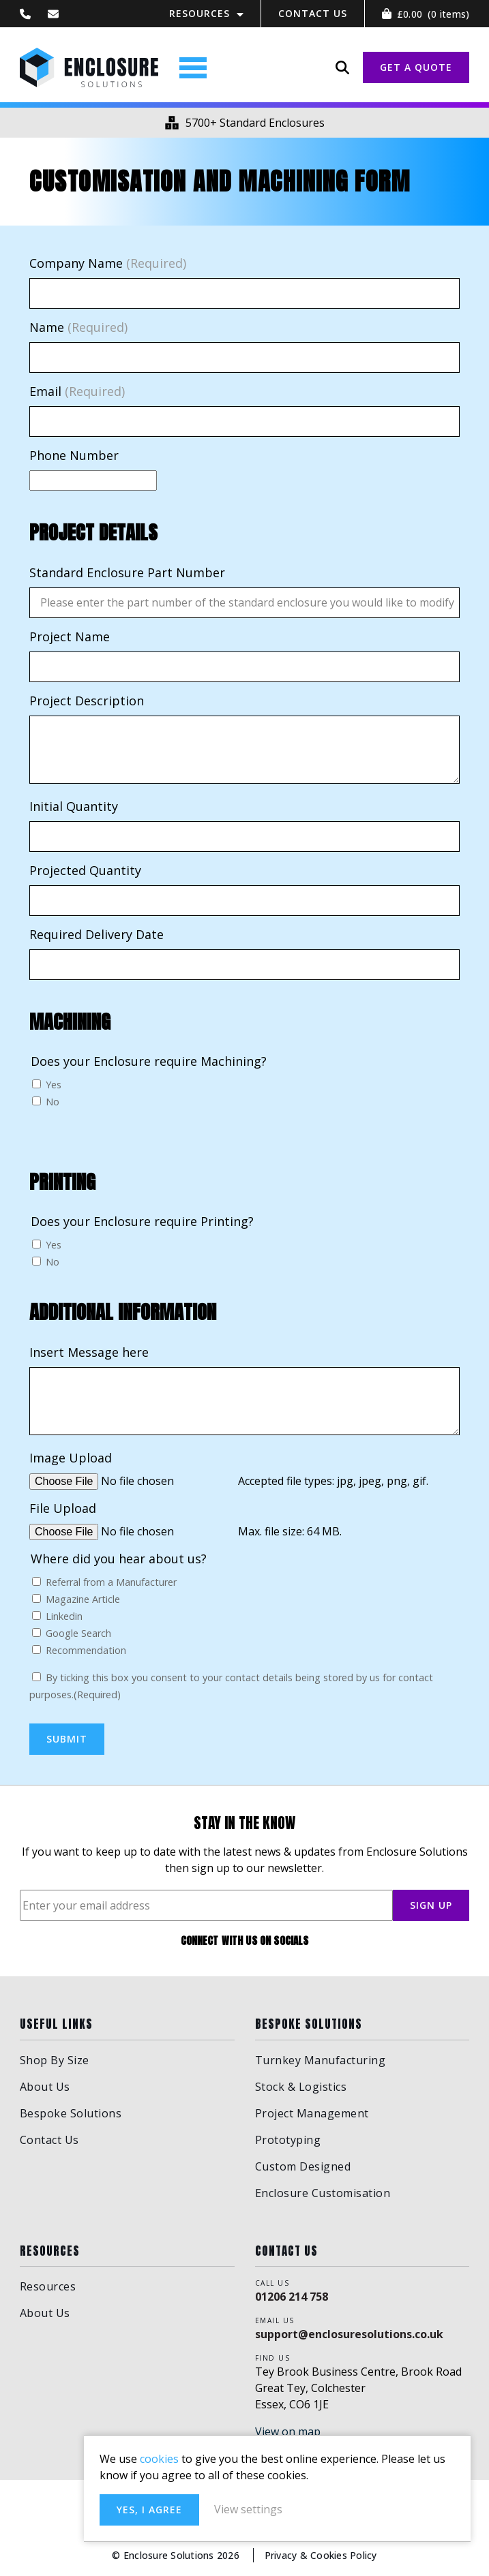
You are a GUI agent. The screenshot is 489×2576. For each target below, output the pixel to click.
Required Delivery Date (96, 935)
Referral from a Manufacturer (111, 1582)
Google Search (78, 1633)
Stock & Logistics (301, 2086)
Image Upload (70, 1458)
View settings (348, 2507)
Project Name (69, 637)
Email (77, 392)
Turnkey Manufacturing (320, 2060)
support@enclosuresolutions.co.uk (349, 2334)
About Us (45, 2086)
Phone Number (74, 456)
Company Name (107, 264)
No (52, 1103)
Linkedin (64, 1616)
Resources (199, 13)
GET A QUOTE (416, 67)
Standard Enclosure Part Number (127, 573)
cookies (258, 2441)
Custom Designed (303, 2166)
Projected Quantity (85, 871)
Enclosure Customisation (323, 2193)
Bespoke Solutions (71, 2113)
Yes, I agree (248, 2508)
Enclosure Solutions (91, 68)
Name (78, 328)
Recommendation (86, 1650)
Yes (53, 1085)
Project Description (86, 701)
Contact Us (312, 13)
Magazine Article (83, 1599)
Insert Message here (89, 1353)
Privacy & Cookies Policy (321, 2555)
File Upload (62, 1509)
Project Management (312, 2113)
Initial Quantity (73, 807)
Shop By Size (54, 2060)
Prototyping (288, 2139)
